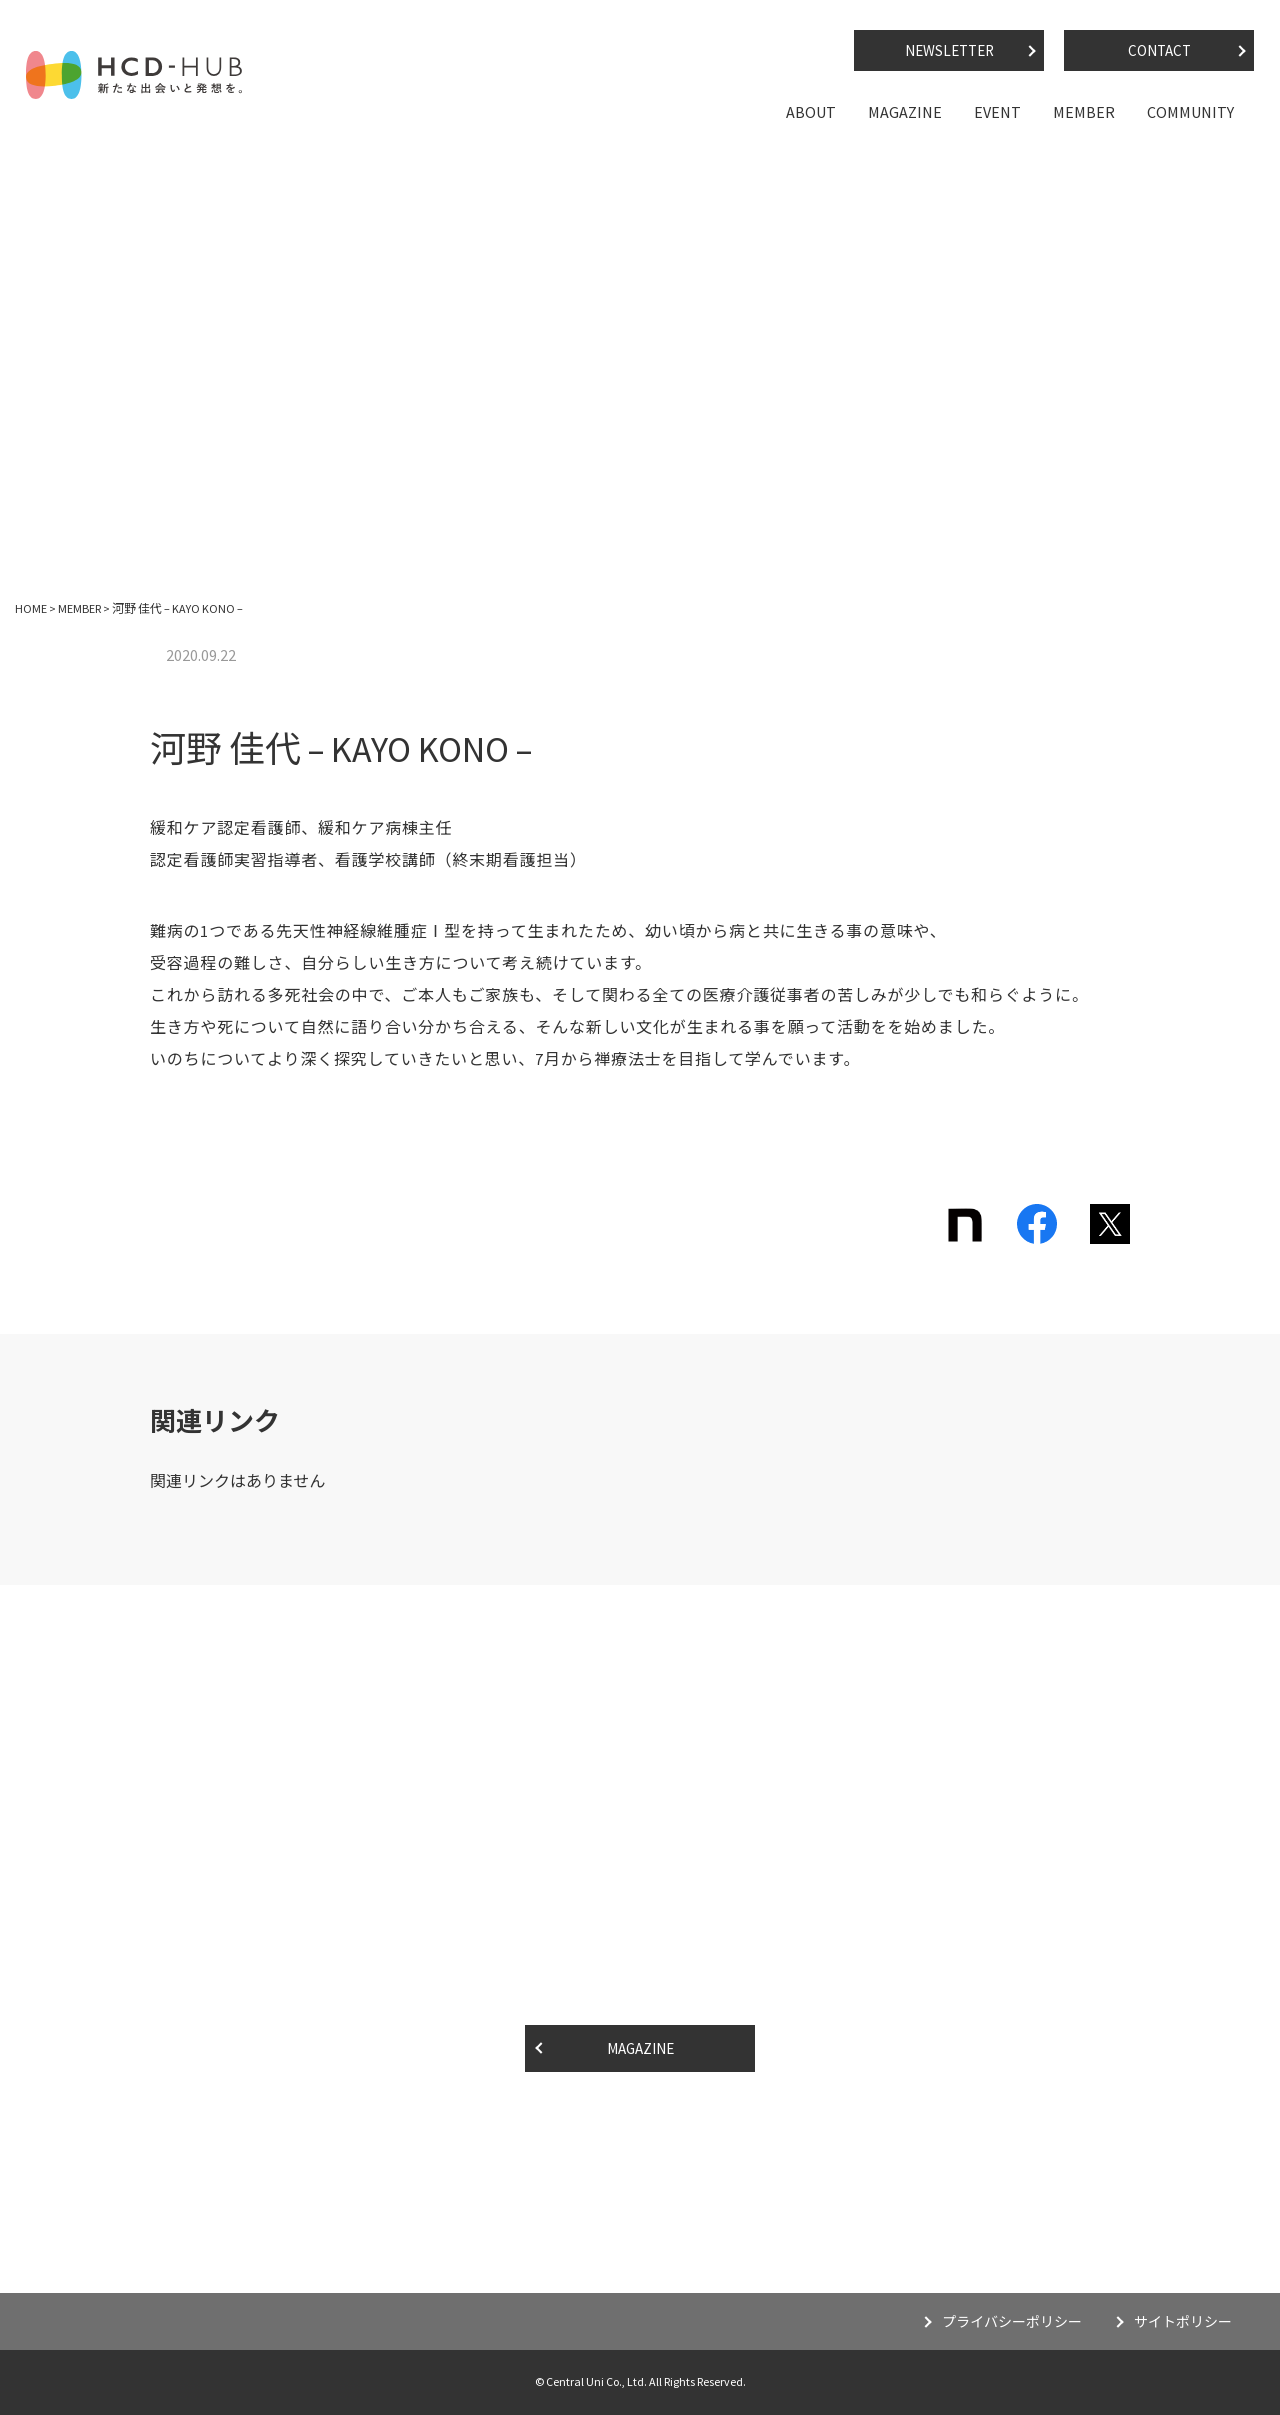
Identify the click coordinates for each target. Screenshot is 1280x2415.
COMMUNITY (1190, 112)
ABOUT (811, 112)
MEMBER (1084, 112)
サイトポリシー (1183, 2322)
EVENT (997, 112)
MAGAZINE (905, 112)
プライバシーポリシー (1012, 2322)
